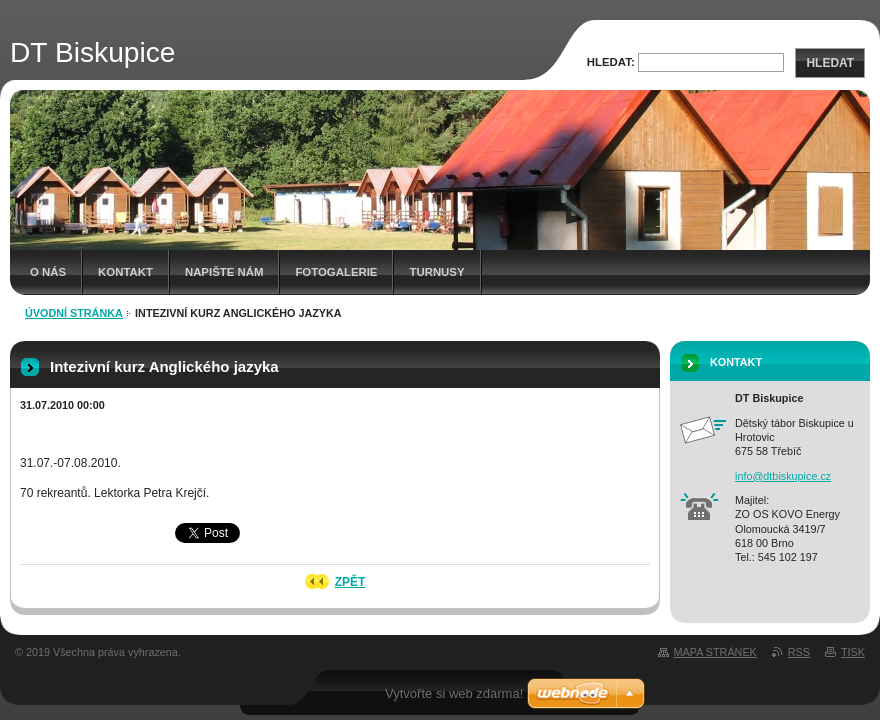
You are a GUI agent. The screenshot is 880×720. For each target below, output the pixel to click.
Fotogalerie (336, 272)
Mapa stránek (715, 652)
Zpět (350, 582)
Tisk (853, 652)
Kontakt (125, 272)
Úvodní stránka (74, 313)
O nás (48, 272)
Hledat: (611, 62)
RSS (799, 652)
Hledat (830, 63)
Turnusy (436, 272)
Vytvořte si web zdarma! (454, 693)
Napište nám (224, 272)
